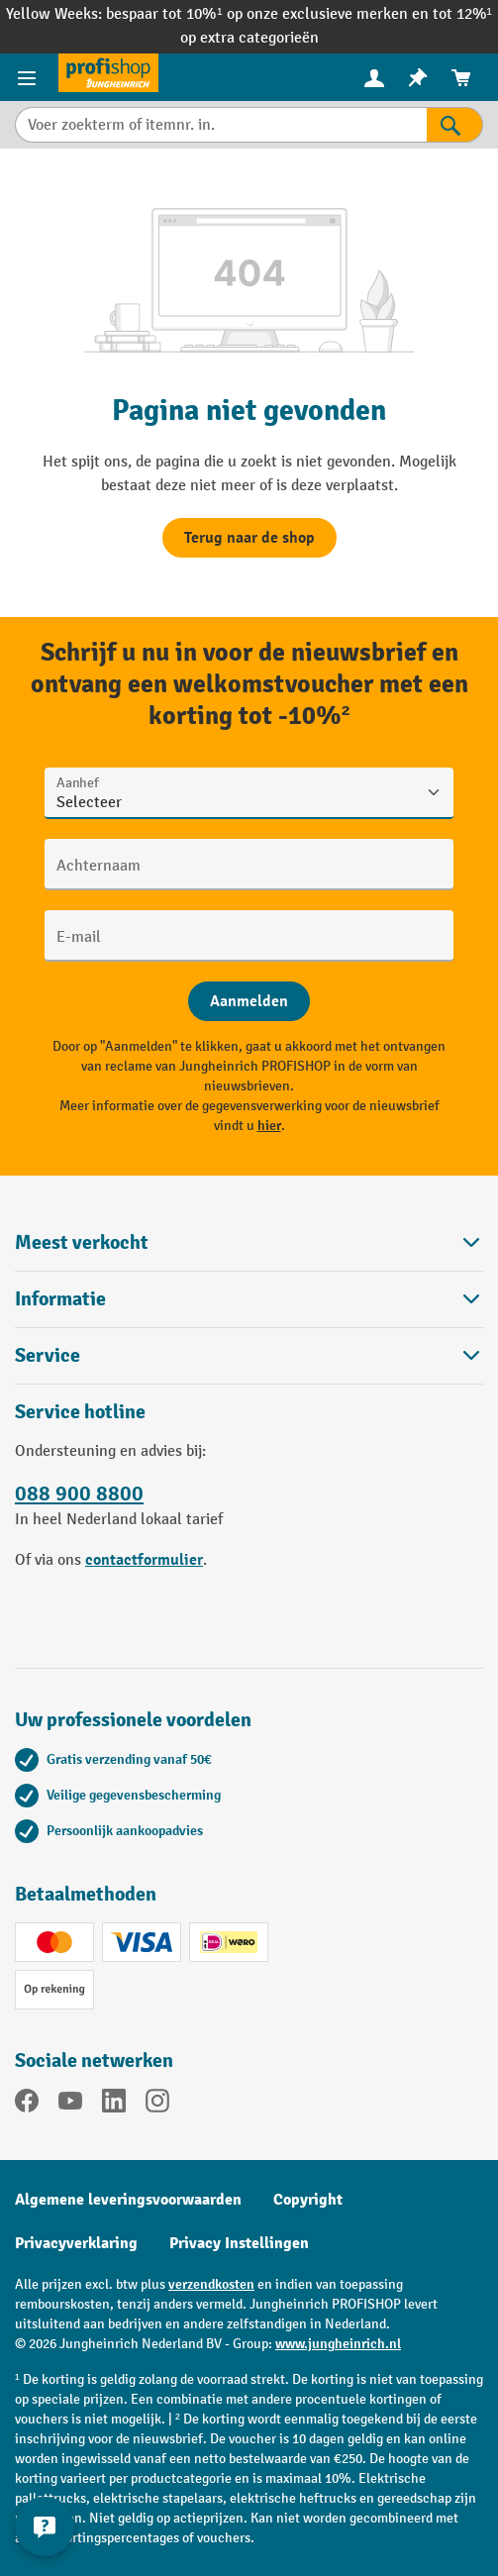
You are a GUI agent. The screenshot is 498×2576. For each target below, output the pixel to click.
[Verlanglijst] (418, 77)
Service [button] (249, 1355)
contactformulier (144, 1560)
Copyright (308, 2200)
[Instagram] (157, 2104)
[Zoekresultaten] (455, 125)
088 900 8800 (79, 1494)
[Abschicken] (249, 1001)
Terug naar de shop (249, 538)
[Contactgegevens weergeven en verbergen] (44, 2526)
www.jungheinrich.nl (338, 2343)
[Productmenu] (29, 77)
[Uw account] (374, 77)
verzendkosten (211, 2284)
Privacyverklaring (76, 2243)
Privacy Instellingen (239, 2243)
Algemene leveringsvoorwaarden (128, 2200)
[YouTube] (70, 2104)
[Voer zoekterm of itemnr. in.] (221, 125)
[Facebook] (27, 2104)
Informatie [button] (249, 1299)
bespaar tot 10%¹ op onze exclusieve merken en (269, 14)
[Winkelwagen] (461, 77)
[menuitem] (374, 77)
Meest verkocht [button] (249, 1242)
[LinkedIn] (114, 2104)
